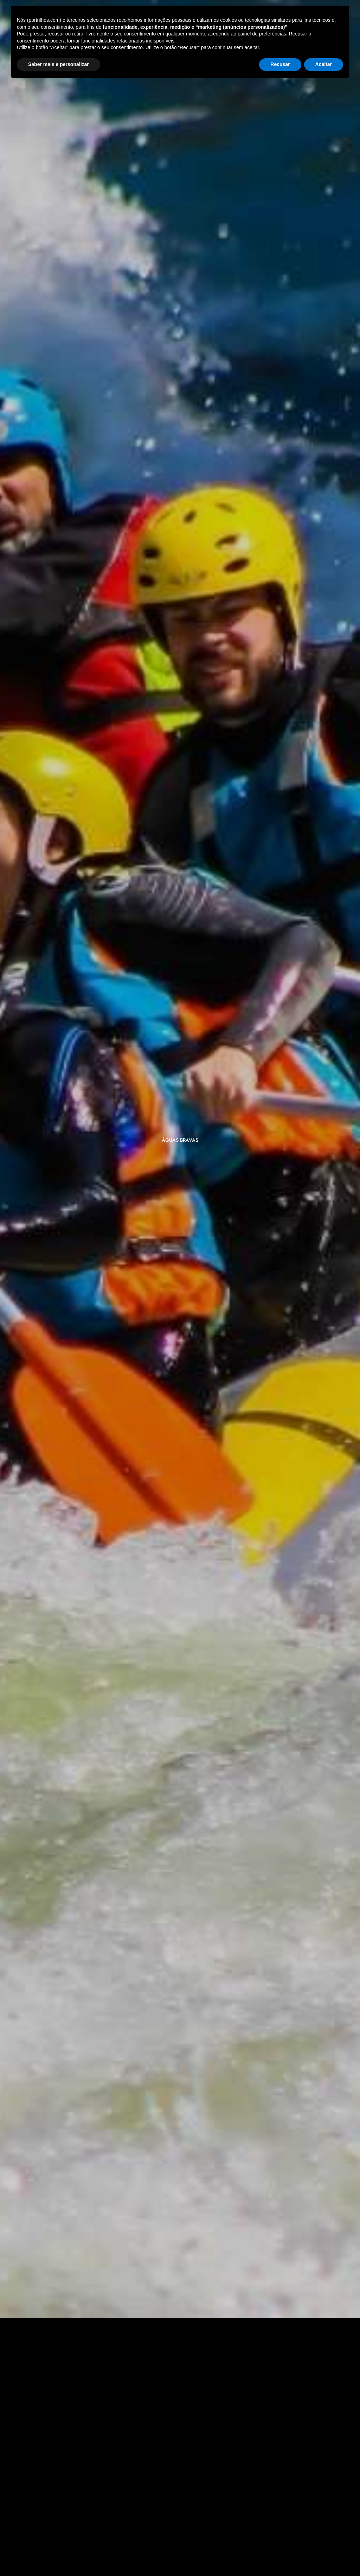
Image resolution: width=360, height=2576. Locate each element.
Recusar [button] (280, 2556)
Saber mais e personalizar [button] (58, 2556)
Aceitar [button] (323, 2556)
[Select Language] (300, 39)
